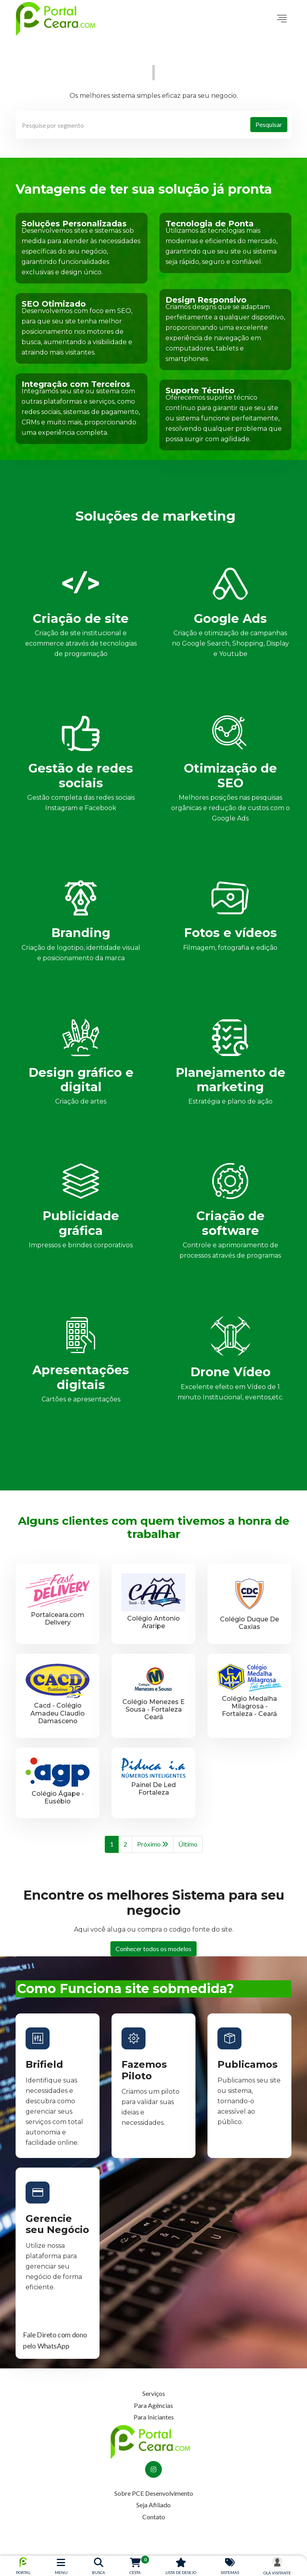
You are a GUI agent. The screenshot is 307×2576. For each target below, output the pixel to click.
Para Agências (153, 2405)
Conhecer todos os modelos (153, 1948)
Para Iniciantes (154, 2417)
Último (187, 1844)
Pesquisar (268, 124)
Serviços (153, 2393)
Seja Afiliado (153, 2505)
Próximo (152, 1844)
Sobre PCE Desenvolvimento (153, 2493)
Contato (153, 2517)
